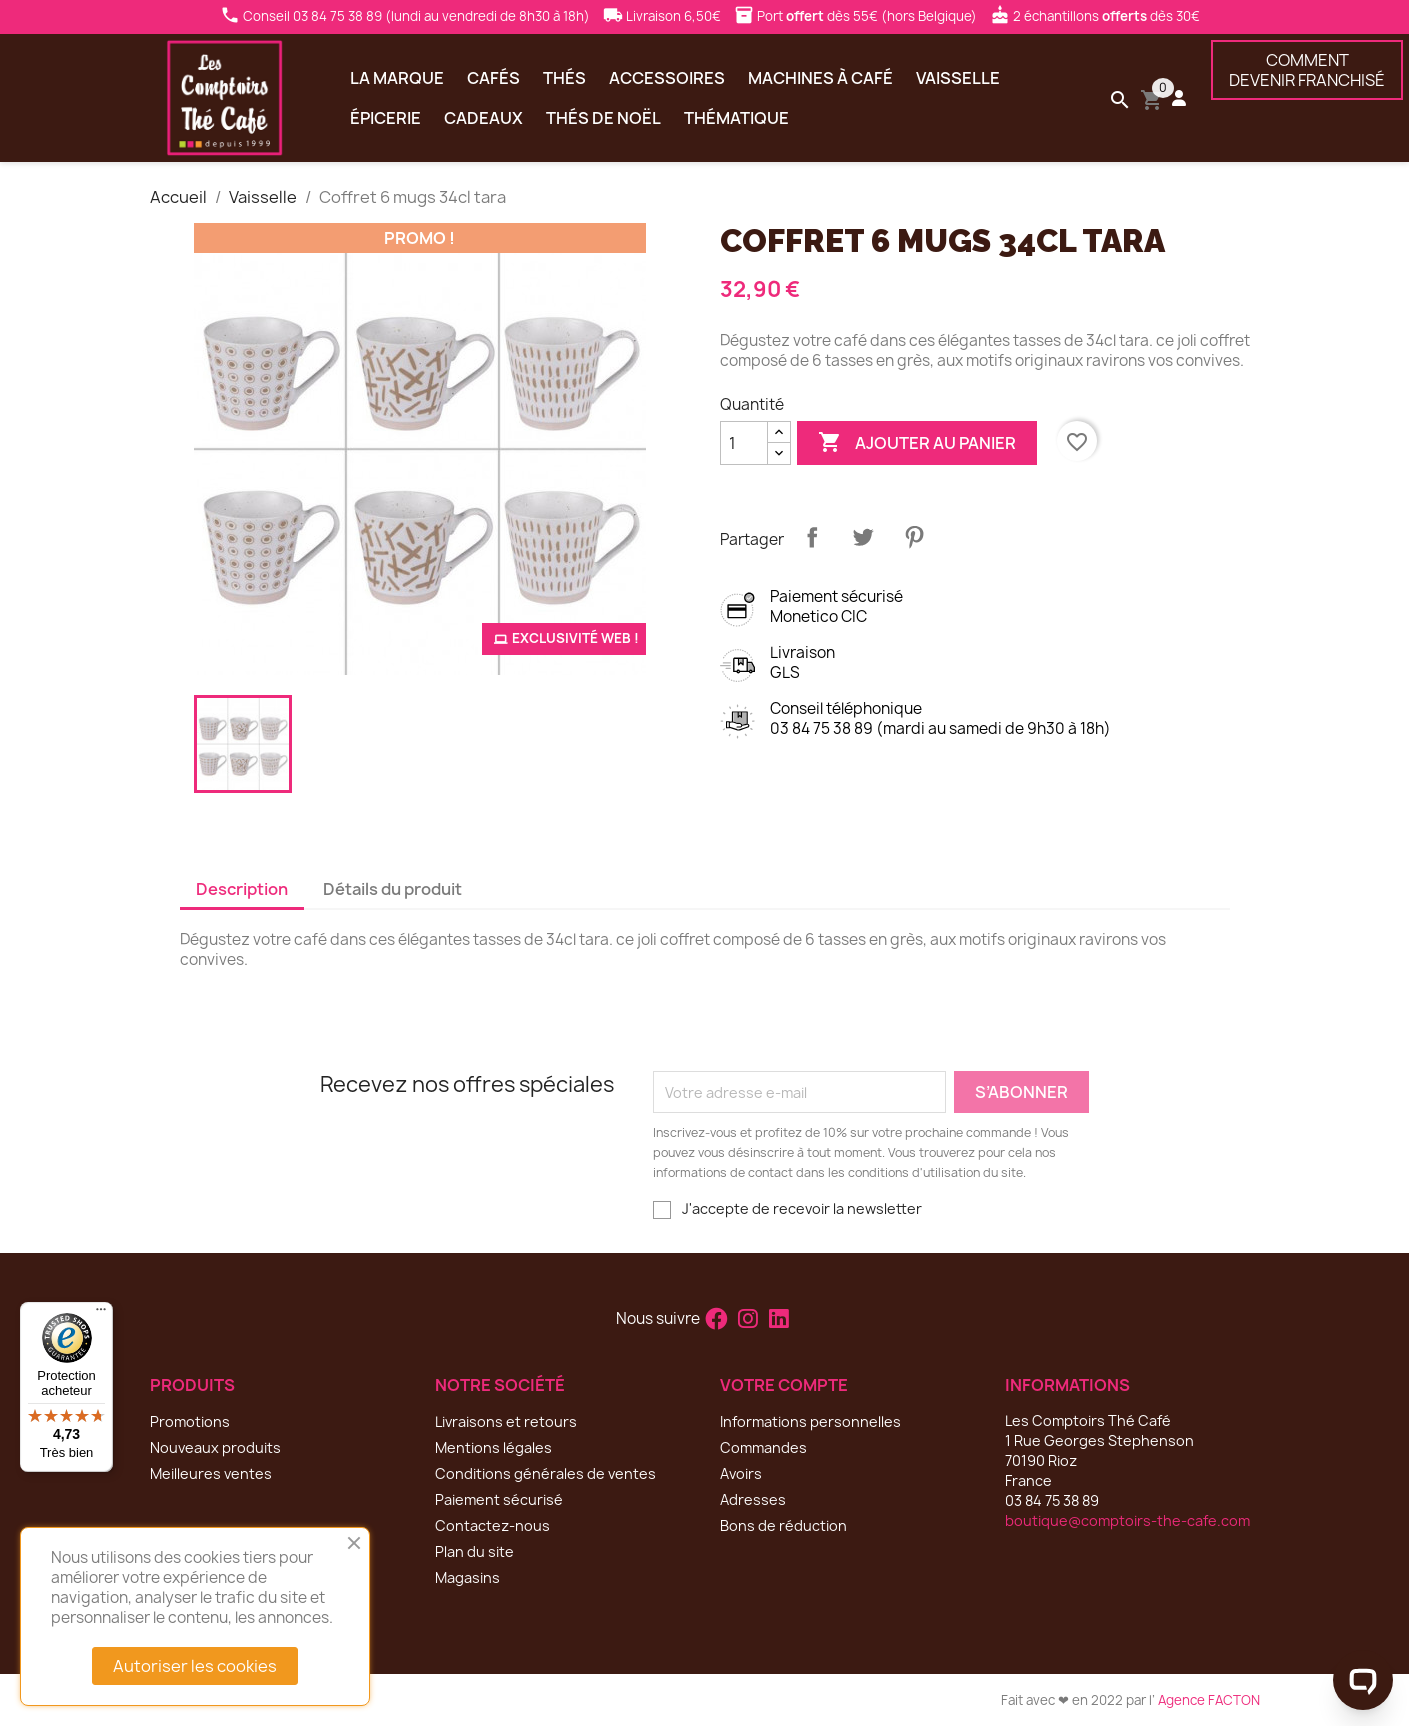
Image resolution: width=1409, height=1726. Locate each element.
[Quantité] (744, 443)
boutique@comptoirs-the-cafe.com (1127, 1520)
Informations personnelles (810, 1421)
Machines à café (820, 78)
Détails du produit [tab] (392, 889)
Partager (812, 537)
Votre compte (784, 1385)
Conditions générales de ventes (545, 1473)
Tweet (863, 537)
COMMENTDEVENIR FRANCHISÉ (1307, 70)
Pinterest (914, 537)
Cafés (493, 78)
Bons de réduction (783, 1525)
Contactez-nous (492, 1525)
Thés (564, 78)
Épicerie (385, 118)
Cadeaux (483, 118)
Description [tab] (242, 889)
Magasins (467, 1577)
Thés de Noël (603, 118)
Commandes (763, 1447)
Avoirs (741, 1473)
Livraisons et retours (506, 1421)
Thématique (736, 118)
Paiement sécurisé (499, 1499)
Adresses (753, 1499)
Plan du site (474, 1551)
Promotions (190, 1421)
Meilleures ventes (211, 1473)
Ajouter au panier (917, 443)
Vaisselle (958, 78)
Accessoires (667, 78)
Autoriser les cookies (195, 1666)
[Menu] (101, 1314)
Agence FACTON (1209, 1700)
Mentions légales (493, 1447)
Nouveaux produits (215, 1447)
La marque (397, 78)
